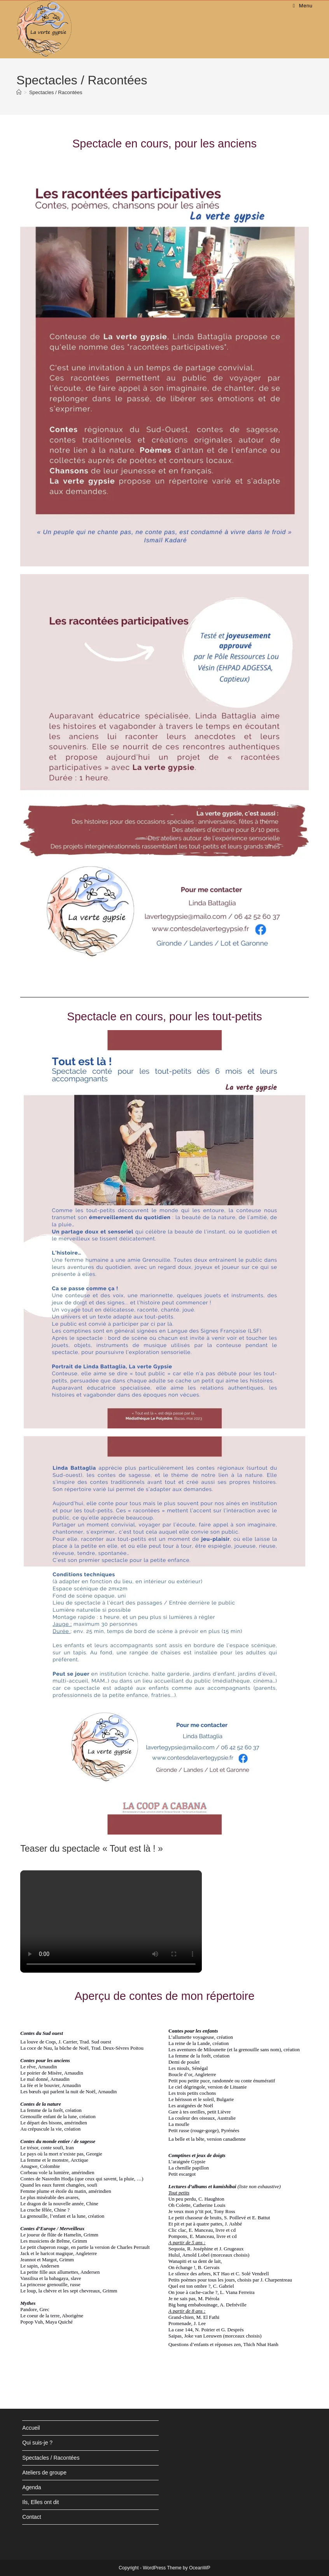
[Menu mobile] (303, 6)
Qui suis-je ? (37, 2442)
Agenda (31, 2487)
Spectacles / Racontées (55, 92)
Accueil (31, 2428)
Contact (31, 2517)
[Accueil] (18, 92)
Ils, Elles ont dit (40, 2502)
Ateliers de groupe (44, 2472)
